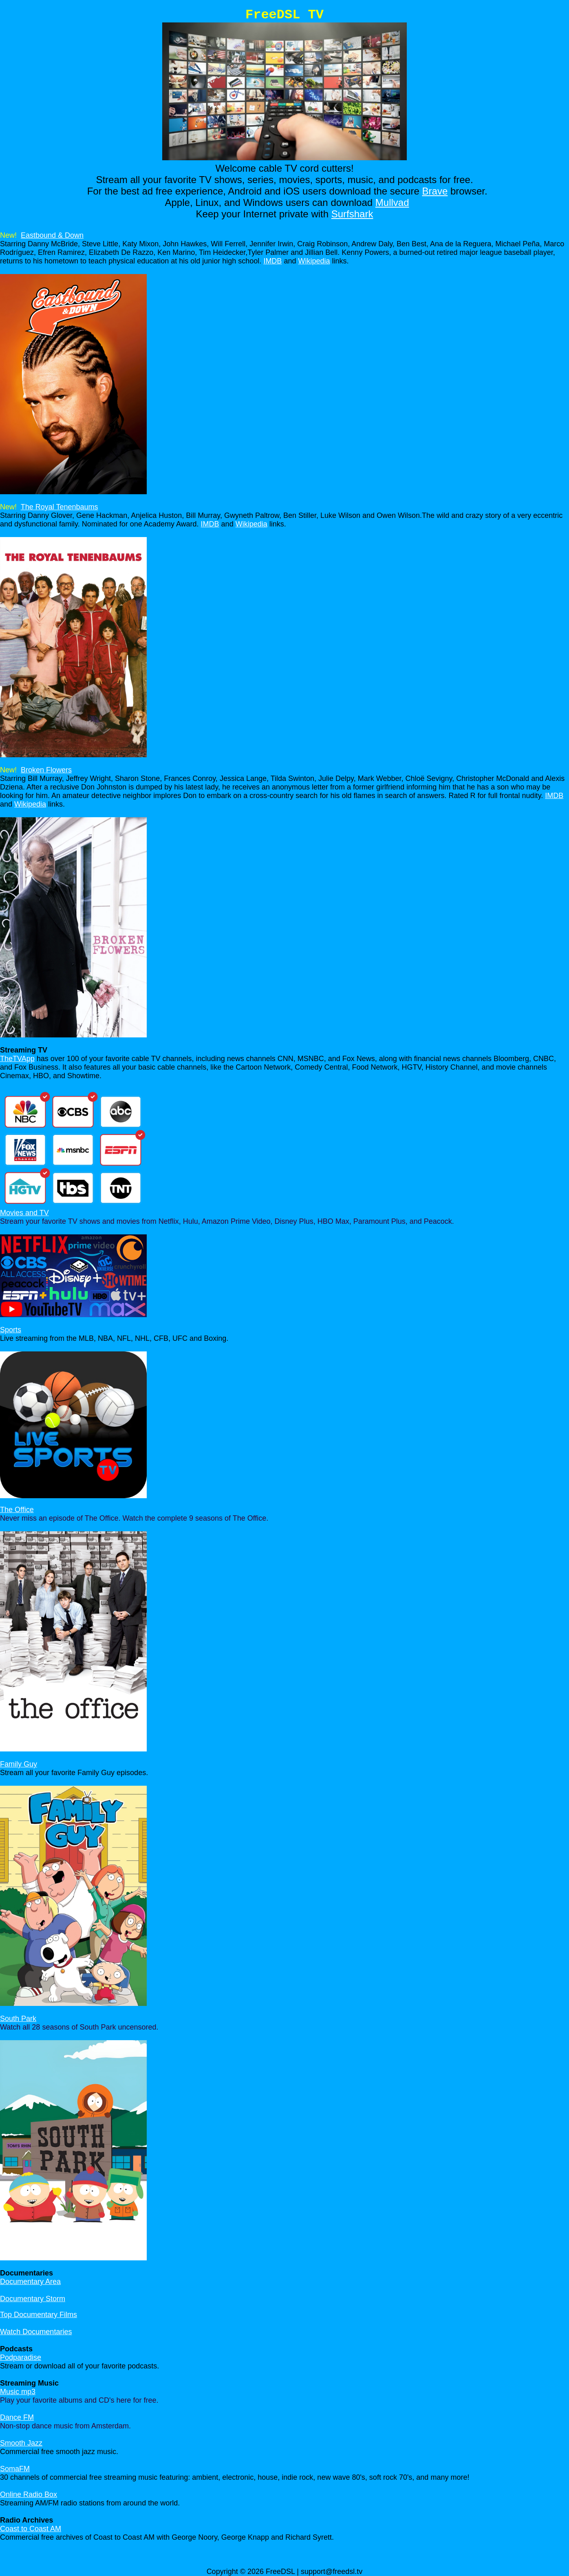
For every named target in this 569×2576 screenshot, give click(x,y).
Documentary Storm (32, 2299)
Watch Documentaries (36, 2332)
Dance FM (17, 2417)
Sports (10, 1330)
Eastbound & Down (52, 235)
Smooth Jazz (21, 2443)
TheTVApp (17, 1059)
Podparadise (20, 2357)
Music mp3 (17, 2392)
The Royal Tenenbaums (59, 507)
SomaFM (15, 2469)
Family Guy (18, 1764)
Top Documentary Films (38, 2315)
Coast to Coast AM (30, 2529)
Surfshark (352, 213)
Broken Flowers (46, 770)
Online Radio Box (28, 2494)
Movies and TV (24, 1213)
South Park (18, 2018)
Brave (435, 191)
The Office (17, 1510)
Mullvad (392, 202)
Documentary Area (30, 2281)
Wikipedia (314, 261)
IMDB (272, 261)
